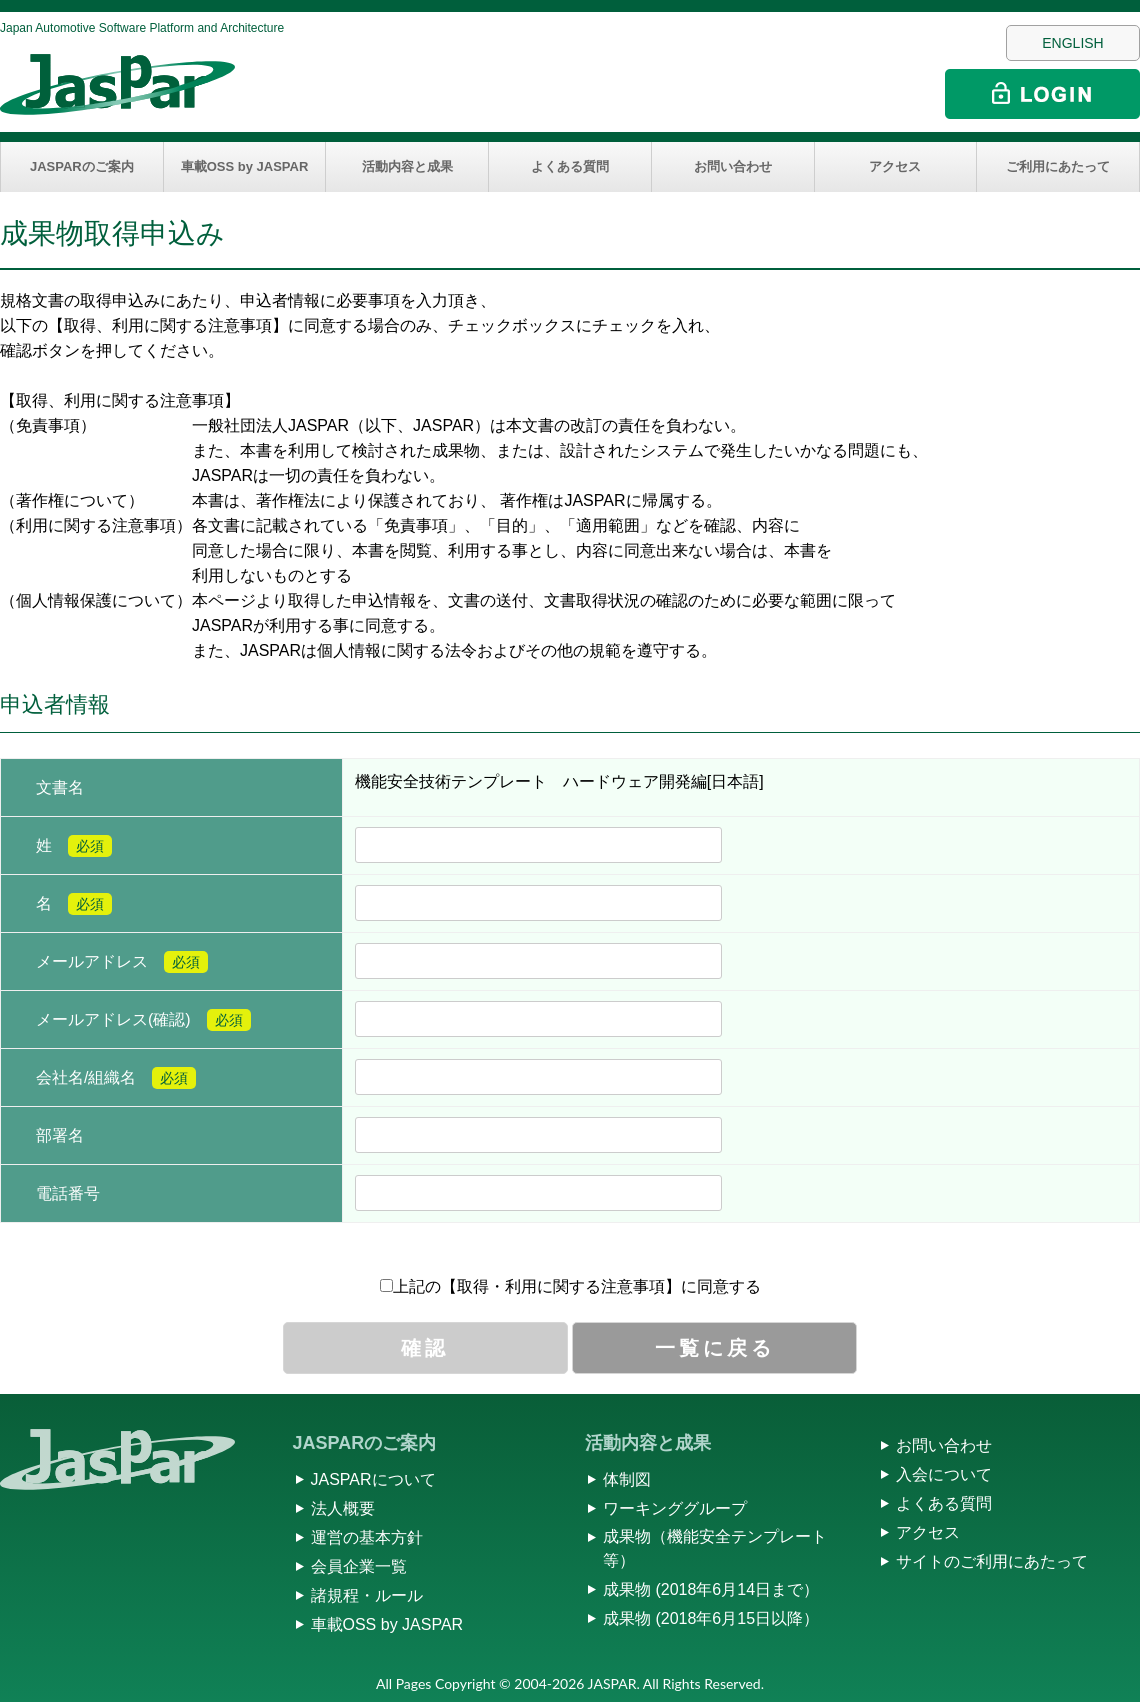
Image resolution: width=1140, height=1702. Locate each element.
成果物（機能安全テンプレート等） (715, 1548)
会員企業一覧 (359, 1566)
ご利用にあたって (1058, 166)
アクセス (895, 166)
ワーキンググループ (675, 1508)
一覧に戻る (715, 1348)
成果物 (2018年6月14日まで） (711, 1589)
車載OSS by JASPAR (245, 166)
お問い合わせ (733, 166)
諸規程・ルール (367, 1595)
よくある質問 (570, 166)
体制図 (627, 1479)
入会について (944, 1474)
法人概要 (343, 1508)
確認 (425, 1348)
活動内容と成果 (407, 166)
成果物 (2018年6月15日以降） (711, 1618)
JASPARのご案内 (82, 166)
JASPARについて (373, 1479)
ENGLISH (1072, 43)
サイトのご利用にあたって (992, 1561)
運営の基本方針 (367, 1537)
